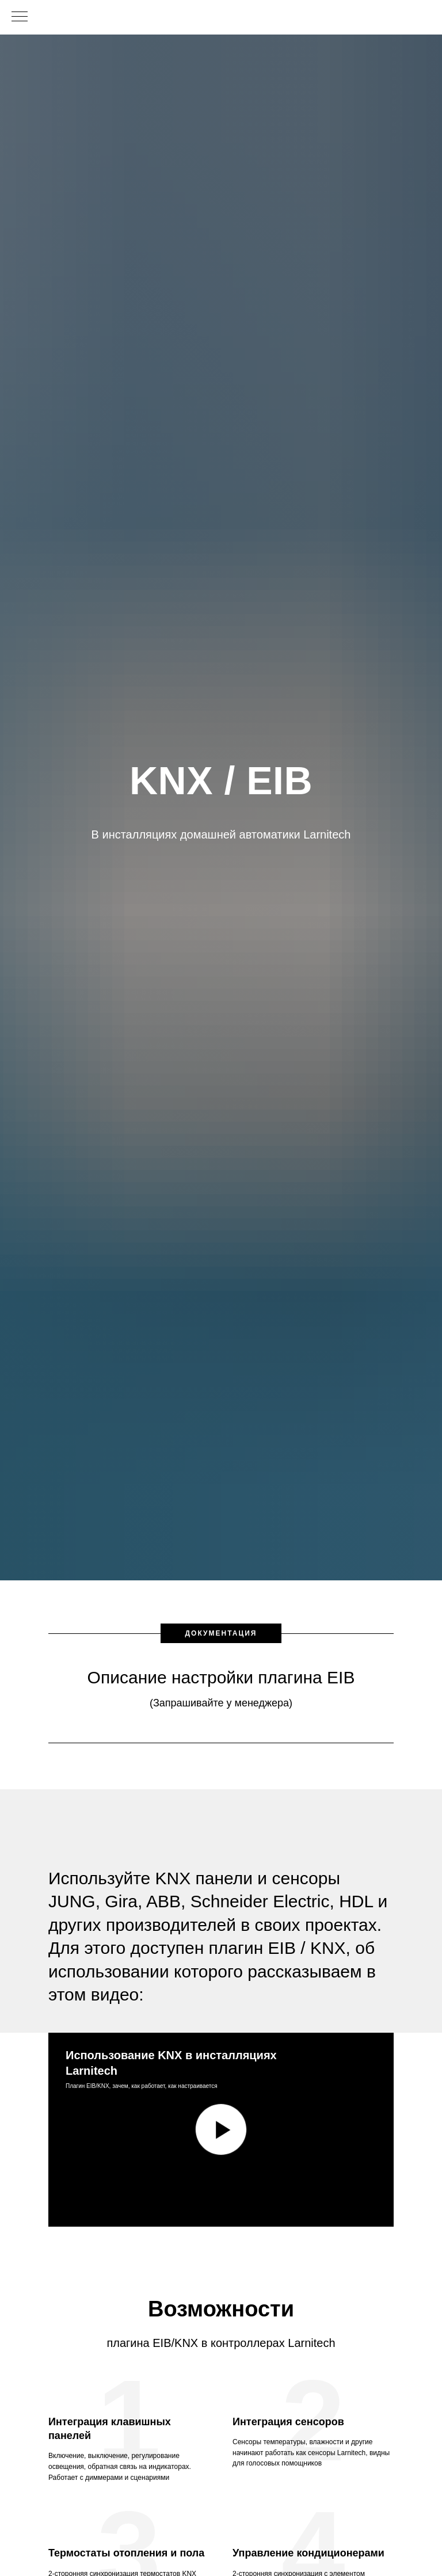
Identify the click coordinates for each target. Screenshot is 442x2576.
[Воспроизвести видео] (221, 2129)
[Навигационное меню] (20, 17)
